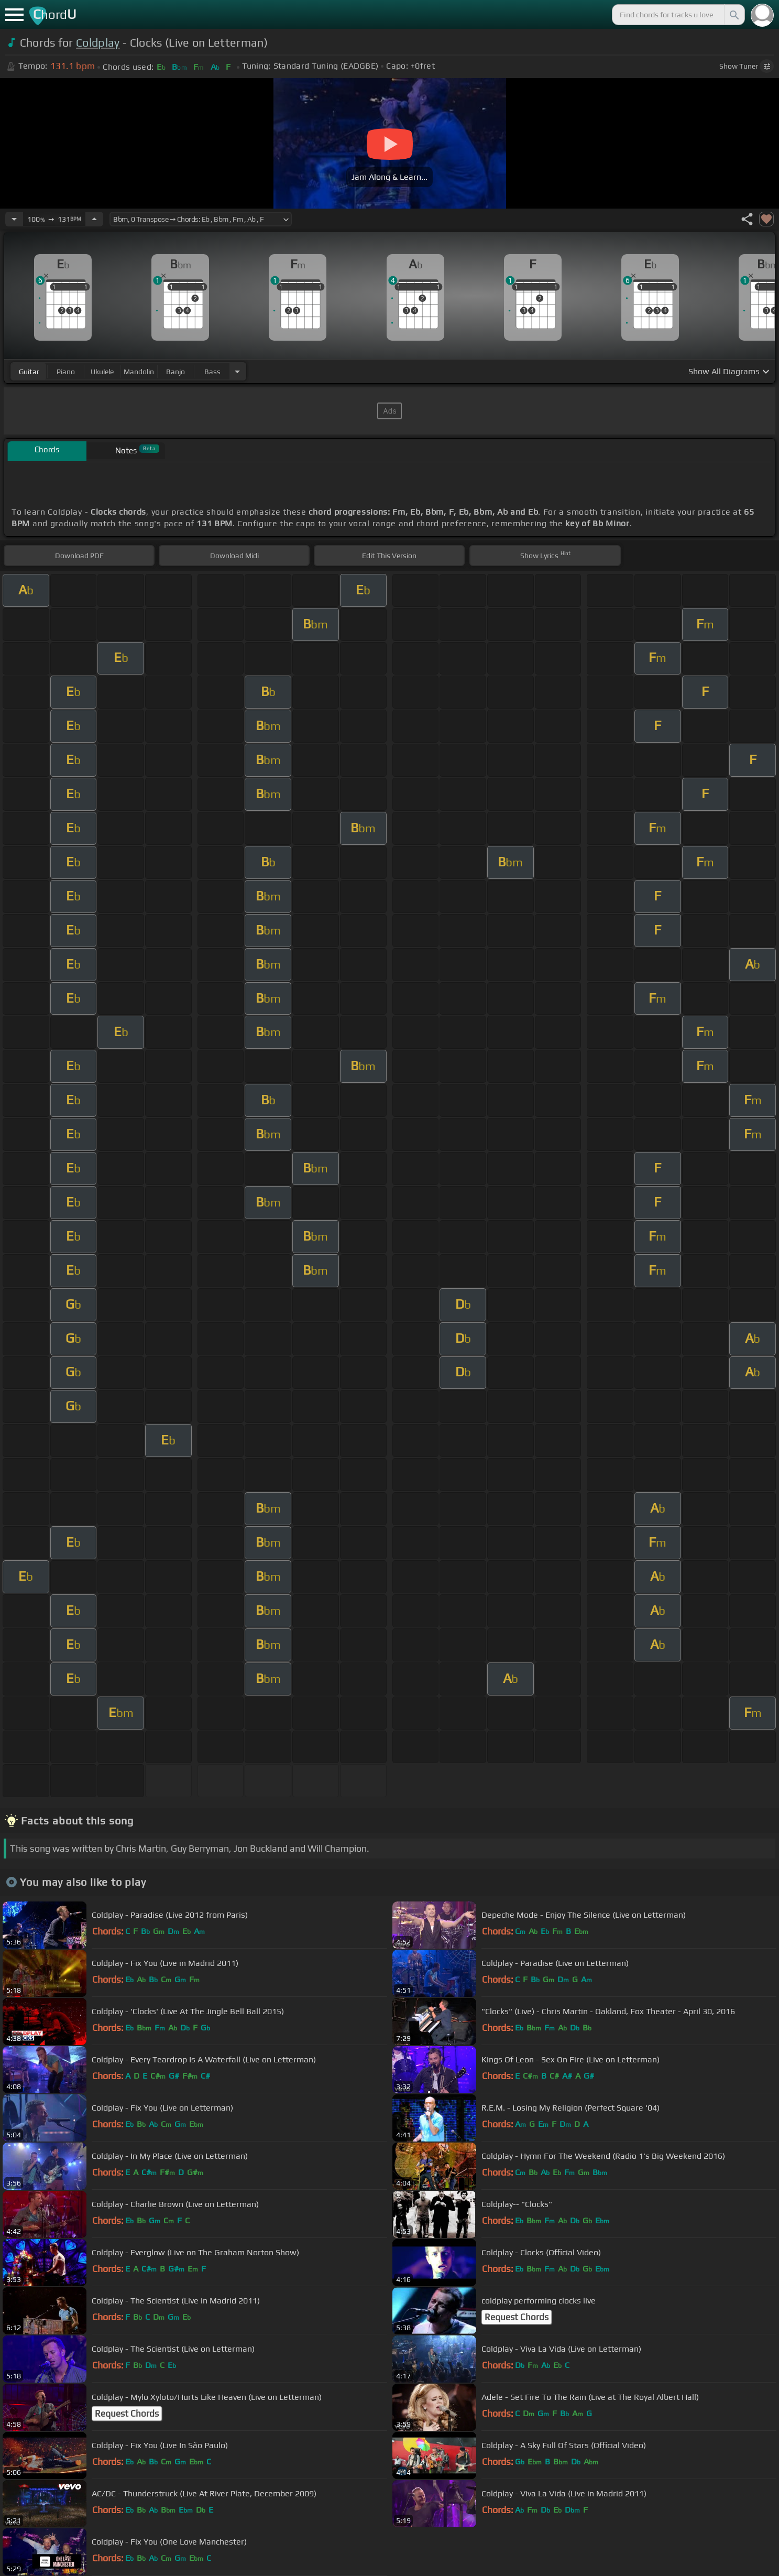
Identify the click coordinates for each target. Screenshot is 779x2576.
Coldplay (98, 42)
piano (66, 371)
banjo (175, 371)
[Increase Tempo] (94, 219)
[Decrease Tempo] (14, 219)
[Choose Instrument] (237, 371)
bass (212, 371)
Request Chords (516, 2317)
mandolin (139, 371)
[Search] (733, 14)
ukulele (102, 371)
